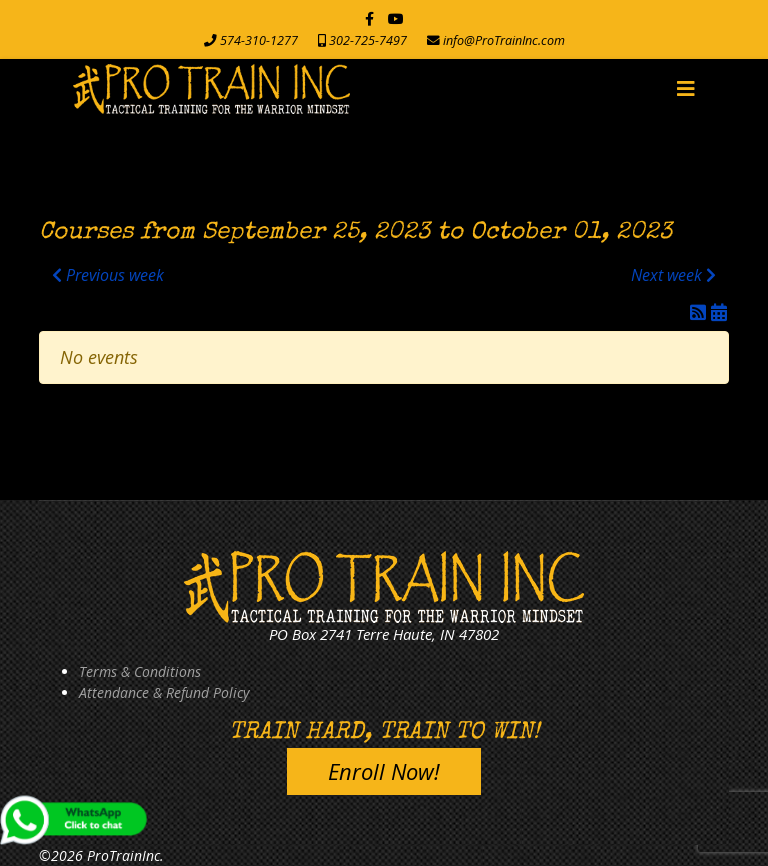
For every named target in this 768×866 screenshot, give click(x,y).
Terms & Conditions (140, 671)
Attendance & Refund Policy (164, 692)
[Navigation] (686, 89)
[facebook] (369, 18)
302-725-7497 (368, 40)
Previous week (108, 275)
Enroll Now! (384, 771)
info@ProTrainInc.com (504, 40)
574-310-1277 (259, 40)
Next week (673, 275)
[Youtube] (396, 18)
